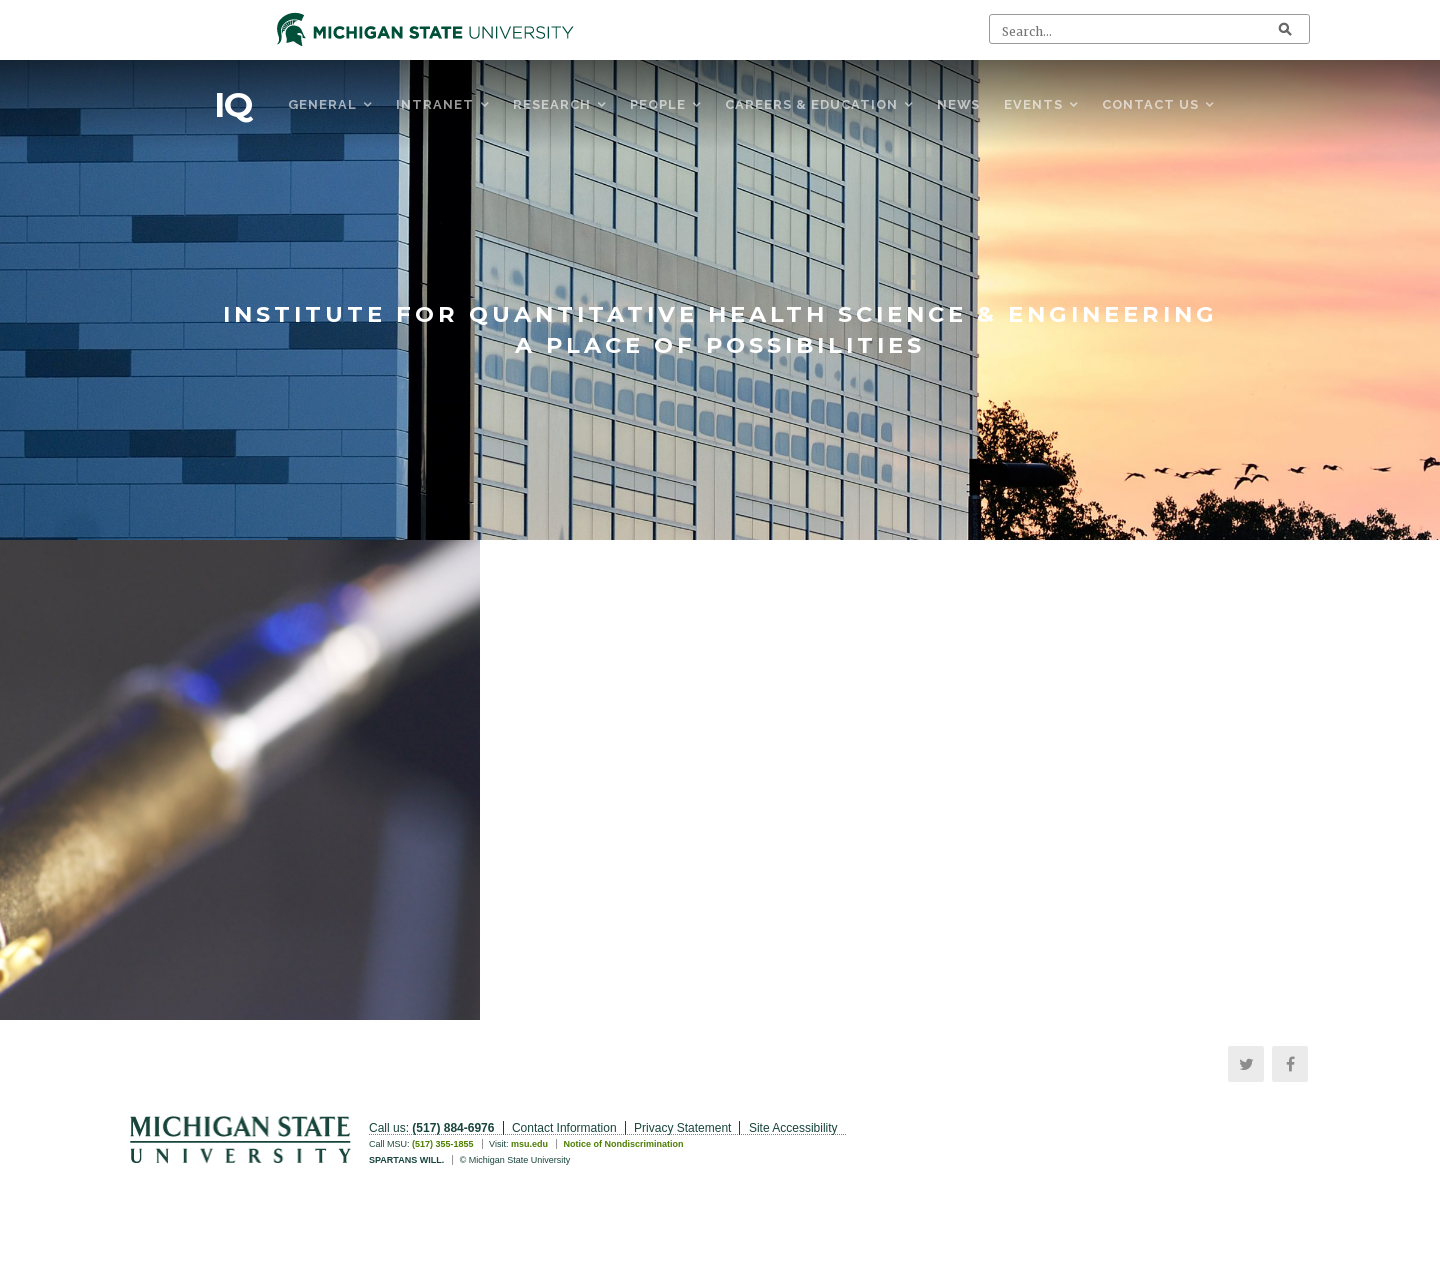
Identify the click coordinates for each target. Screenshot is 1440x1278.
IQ (233, 105)
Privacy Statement (682, 1128)
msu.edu (529, 1144)
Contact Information (564, 1128)
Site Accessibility (793, 1128)
